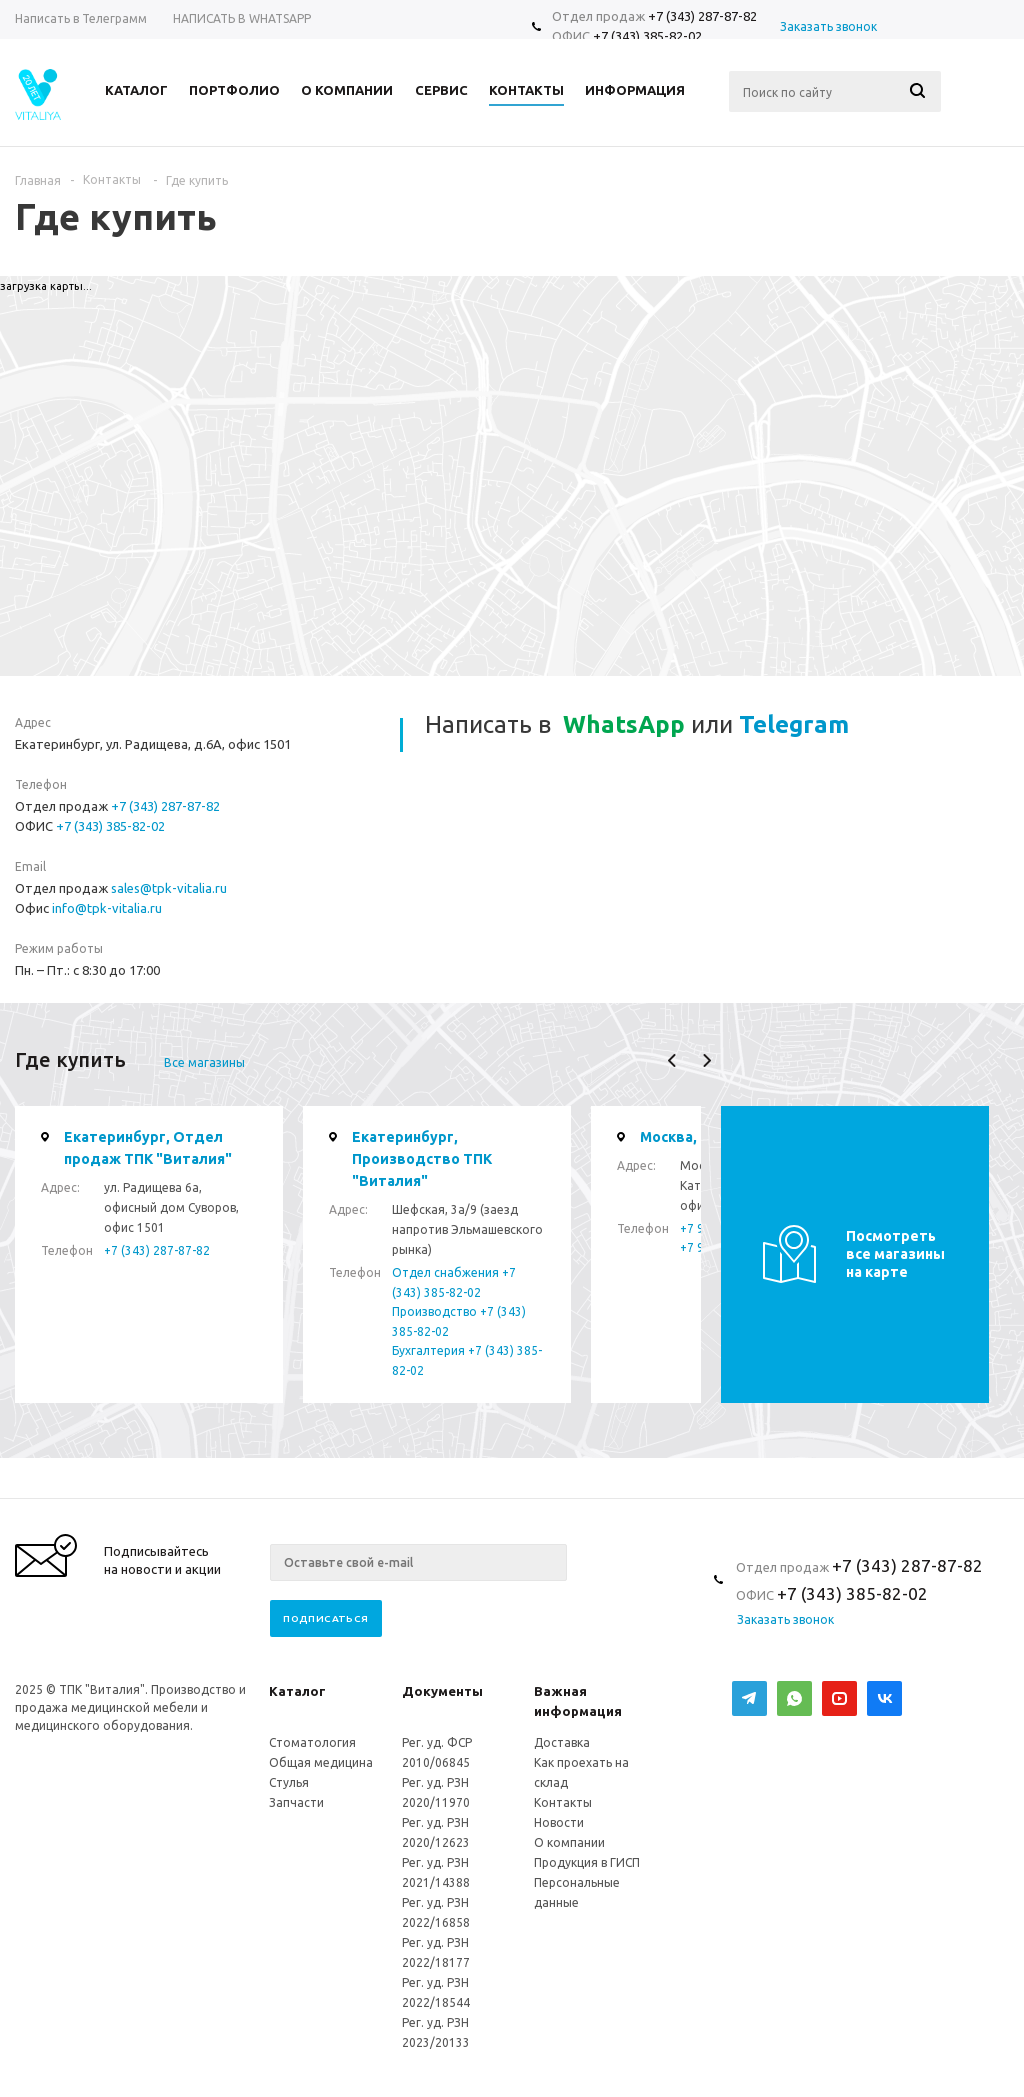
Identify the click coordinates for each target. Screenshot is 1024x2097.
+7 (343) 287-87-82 (702, 16)
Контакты (563, 1802)
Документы (442, 1691)
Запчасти (296, 1802)
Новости (559, 1822)
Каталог (297, 1691)
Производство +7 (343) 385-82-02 (459, 1321)
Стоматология (312, 1742)
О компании (569, 1842)
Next (706, 1060)
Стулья (289, 1782)
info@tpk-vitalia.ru (107, 908)
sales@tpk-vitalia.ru (169, 888)
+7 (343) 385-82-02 (647, 36)
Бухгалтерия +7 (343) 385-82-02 (467, 1360)
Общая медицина (321, 1762)
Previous (672, 1060)
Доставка (562, 1742)
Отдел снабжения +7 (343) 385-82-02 (454, 1282)
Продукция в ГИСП (587, 1862)
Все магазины (204, 1062)
